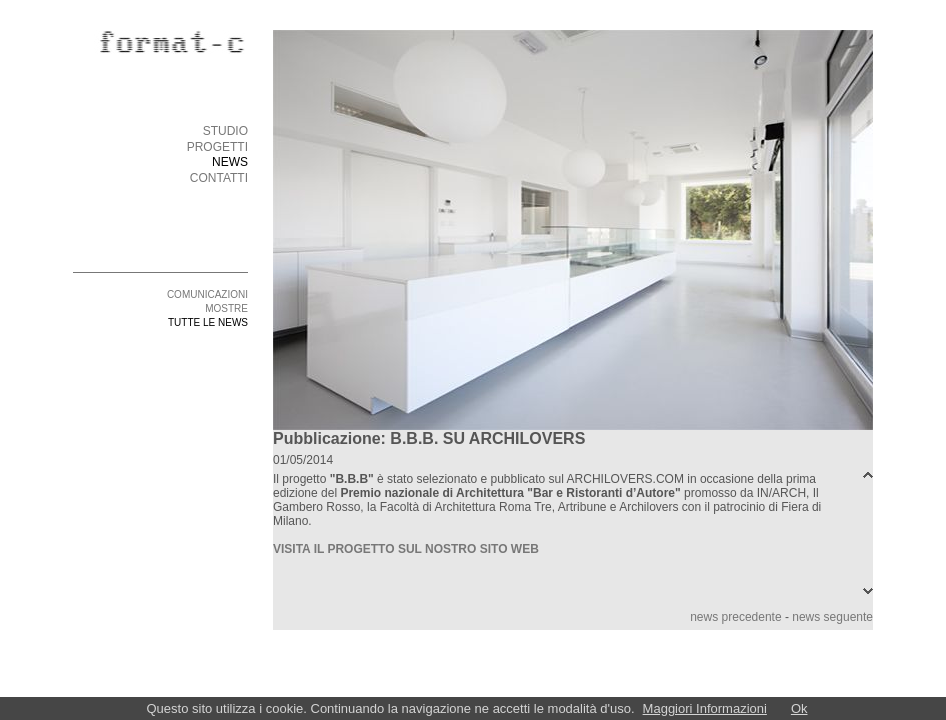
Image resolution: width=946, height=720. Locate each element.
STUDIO (225, 131)
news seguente (832, 617)
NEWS (230, 162)
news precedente (735, 617)
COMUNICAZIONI (207, 294)
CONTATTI (219, 178)
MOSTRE (226, 308)
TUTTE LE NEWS (208, 322)
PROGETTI (217, 147)
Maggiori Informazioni (705, 708)
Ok (799, 708)
